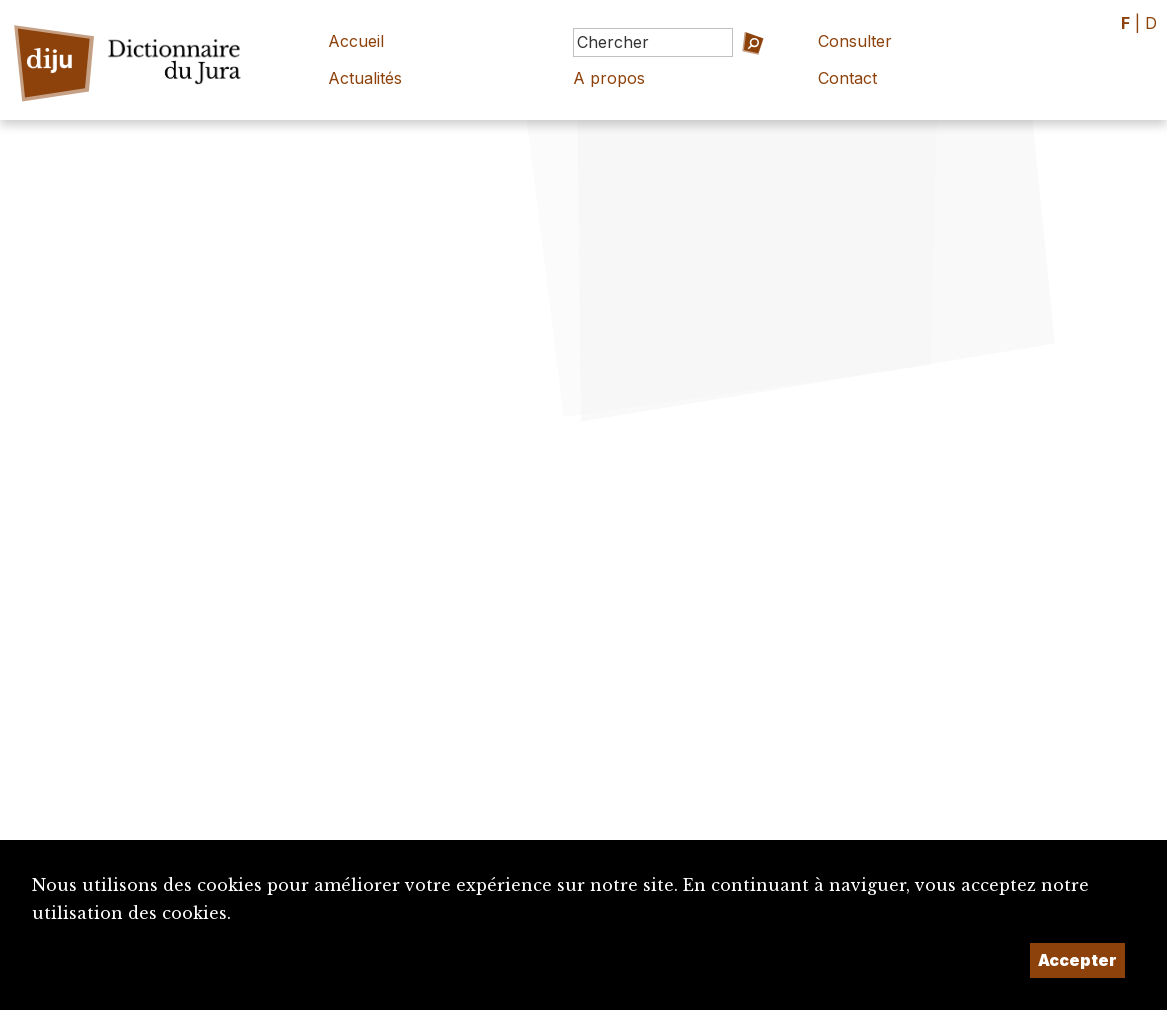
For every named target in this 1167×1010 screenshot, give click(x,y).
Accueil (356, 41)
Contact (847, 78)
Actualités (365, 78)
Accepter (1077, 960)
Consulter (855, 41)
